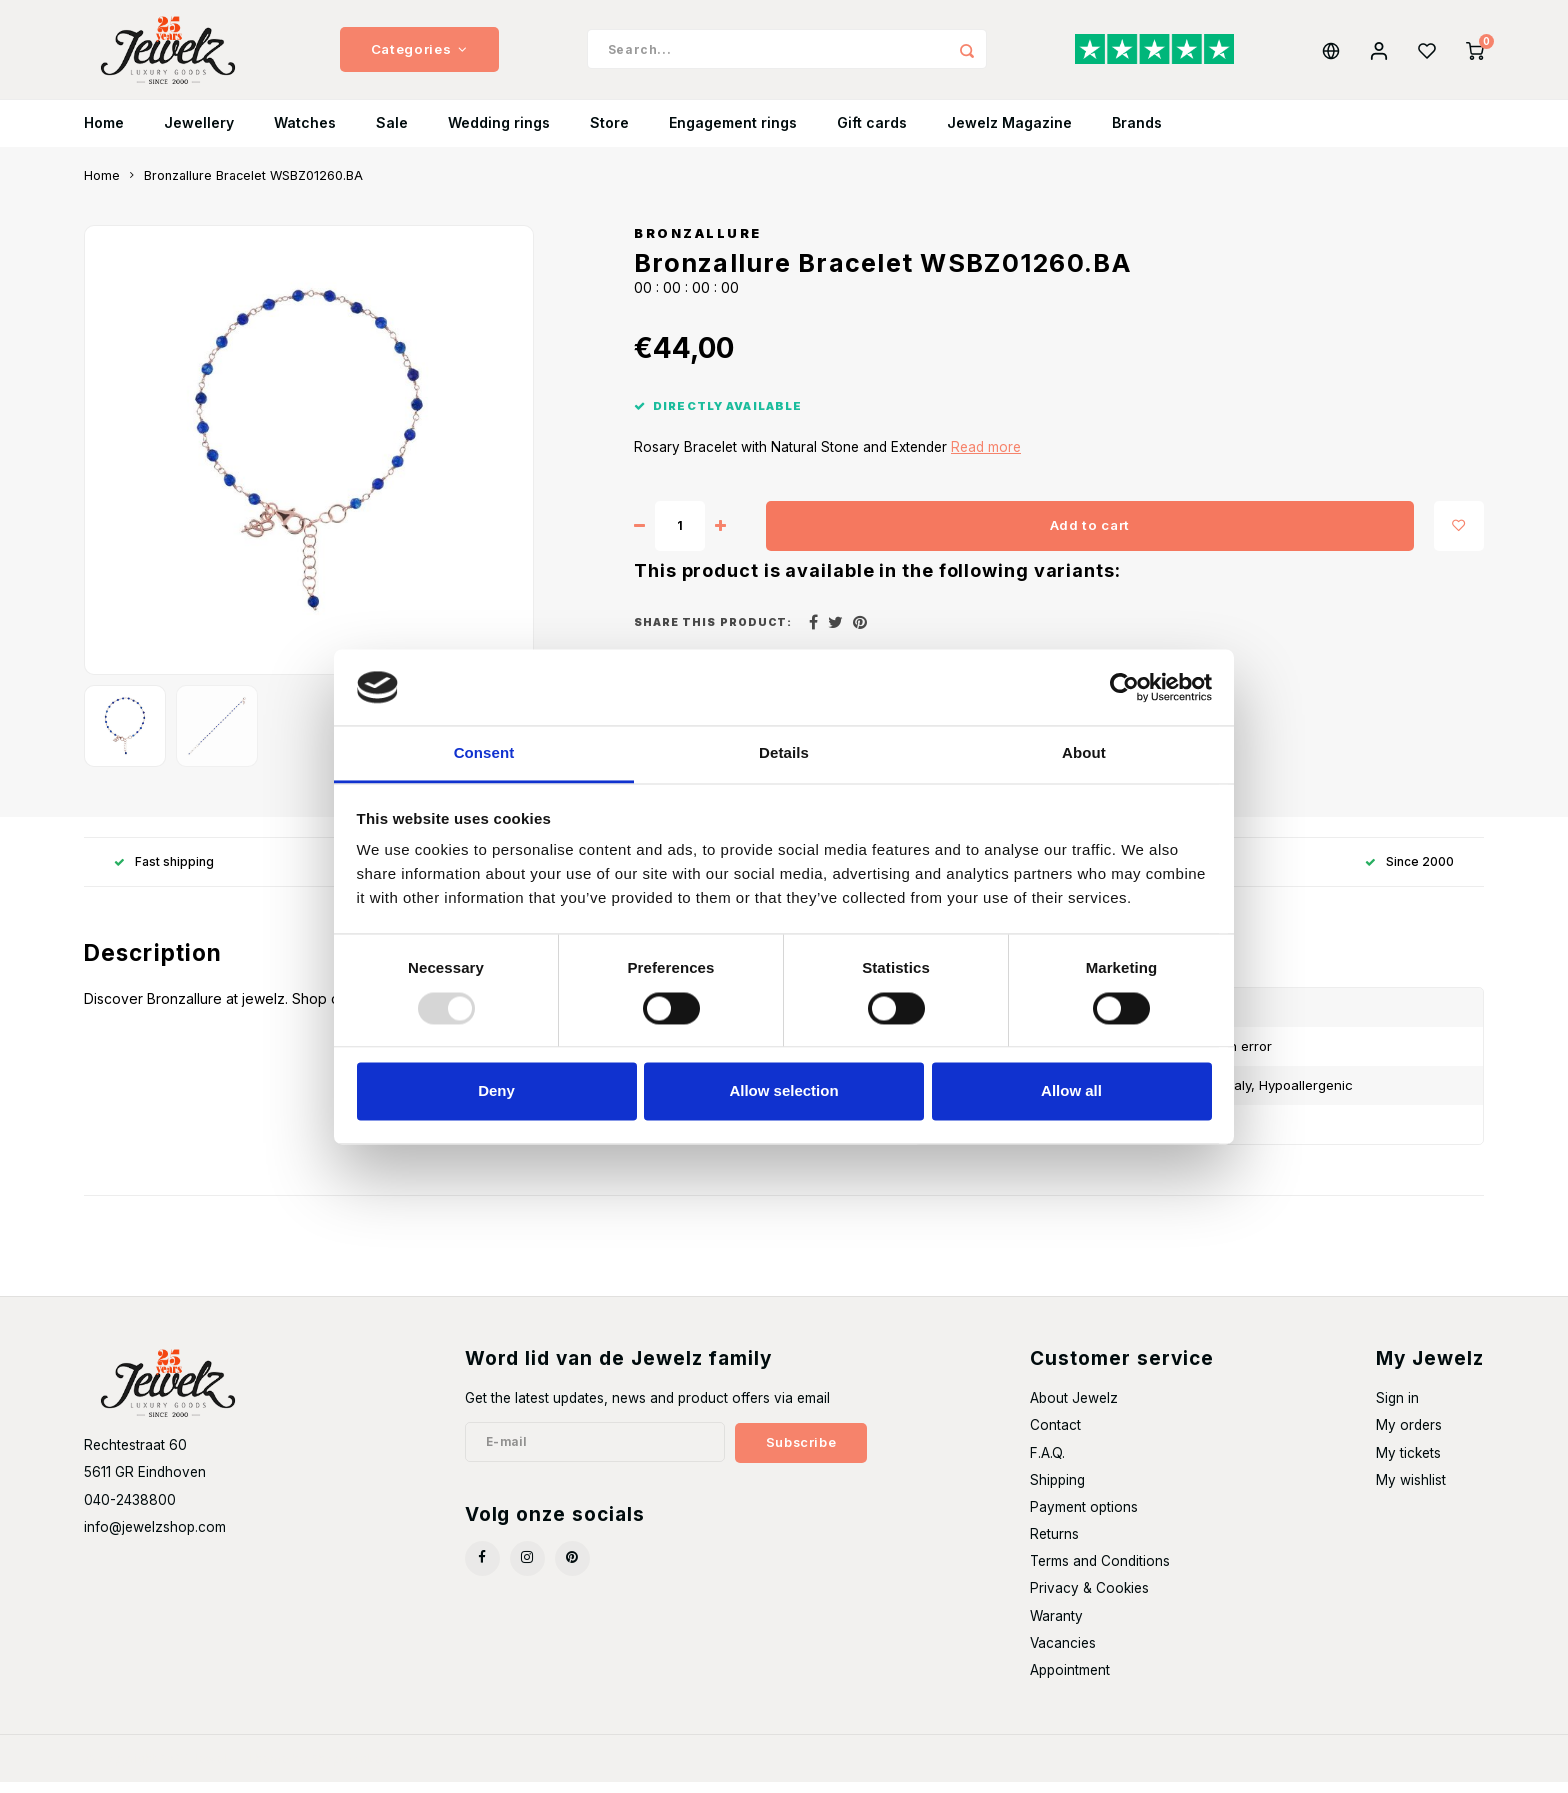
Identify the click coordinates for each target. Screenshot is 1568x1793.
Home (104, 134)
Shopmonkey (349, 1769)
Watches (305, 134)
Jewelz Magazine (1009, 134)
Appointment (1070, 1681)
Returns (1054, 1545)
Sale (392, 134)
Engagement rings (733, 134)
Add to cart (1090, 536)
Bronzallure (698, 244)
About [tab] (1084, 753)
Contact (1055, 1436)
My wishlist (1411, 1491)
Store (609, 134)
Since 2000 (1409, 872)
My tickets (1408, 1464)
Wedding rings (499, 134)
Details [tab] (784, 753)
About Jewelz (1074, 1409)
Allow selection (783, 1091)
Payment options (1084, 1518)
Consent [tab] (484, 753)
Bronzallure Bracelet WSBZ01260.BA (253, 186)
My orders (1409, 1436)
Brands (1137, 134)
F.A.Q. (1047, 1464)
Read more (986, 458)
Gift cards (872, 134)
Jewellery (199, 134)
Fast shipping (164, 872)
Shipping (1057, 1491)
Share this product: (713, 633)
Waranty (1056, 1627)
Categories (419, 55)
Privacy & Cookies (1089, 1599)
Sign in (1397, 1409)
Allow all (1071, 1091)
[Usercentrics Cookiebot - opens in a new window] (1124, 687)
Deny (496, 1091)
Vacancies (1063, 1654)
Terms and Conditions (1100, 1572)
